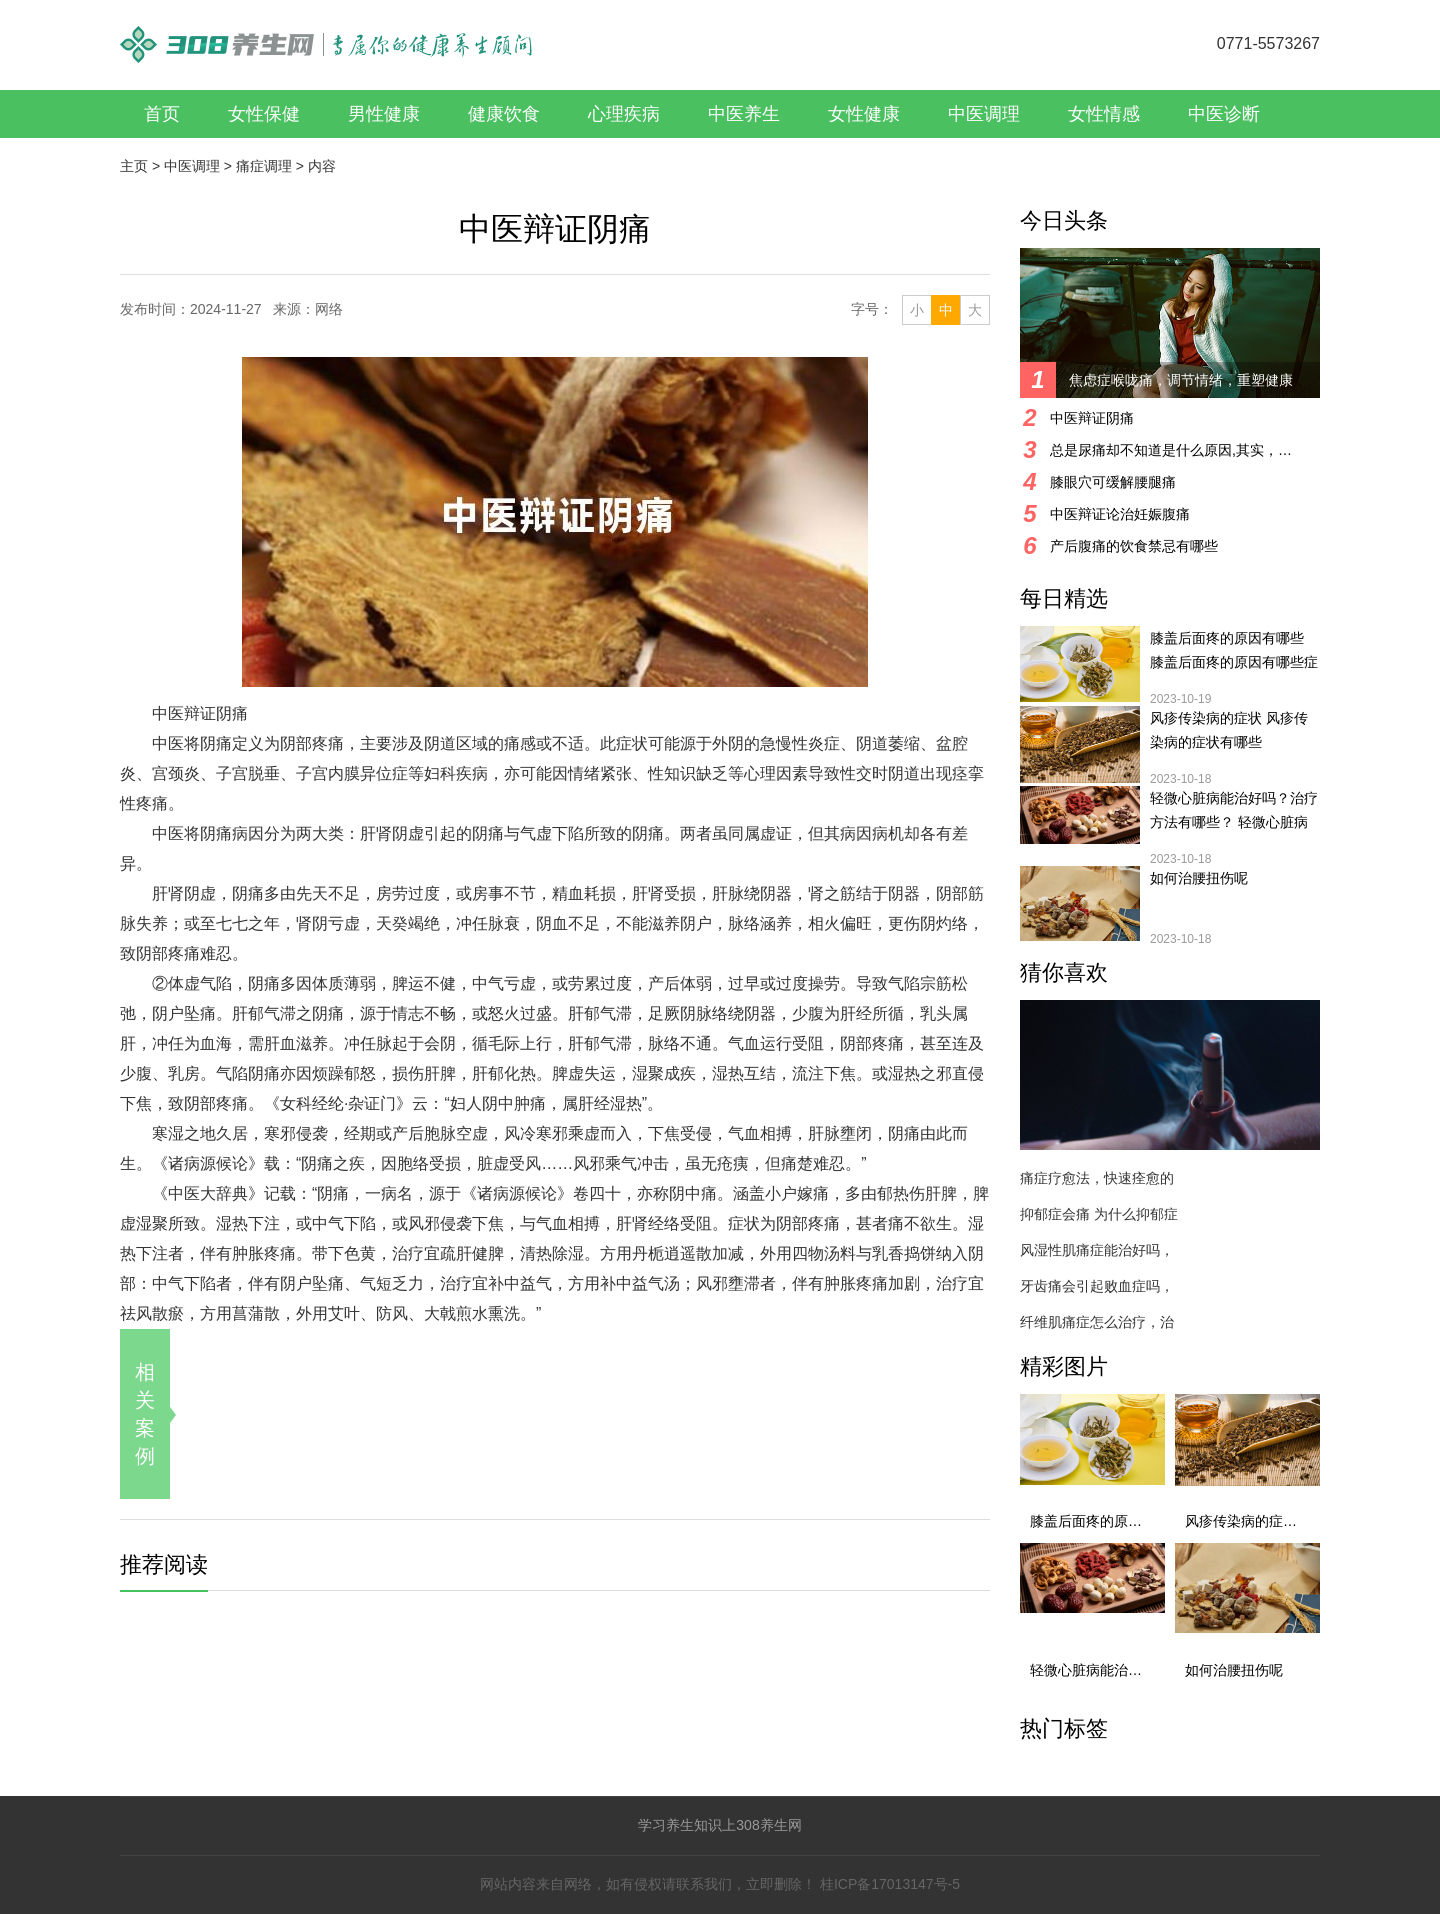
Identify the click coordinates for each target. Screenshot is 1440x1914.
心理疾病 (624, 114)
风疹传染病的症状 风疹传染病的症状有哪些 (1229, 730)
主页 (134, 166)
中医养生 (744, 114)
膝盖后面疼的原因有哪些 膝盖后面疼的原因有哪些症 (1234, 650)
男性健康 (384, 114)
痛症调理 (264, 166)
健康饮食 (504, 114)
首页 (162, 114)
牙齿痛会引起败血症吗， (1097, 1286)
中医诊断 (1224, 114)
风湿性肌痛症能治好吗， (1097, 1250)
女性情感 (1104, 114)
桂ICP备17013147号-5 (890, 1884)
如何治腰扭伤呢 (1199, 878)
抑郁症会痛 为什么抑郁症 (1099, 1214)
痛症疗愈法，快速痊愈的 (1097, 1178)
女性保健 (264, 114)
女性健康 (864, 114)
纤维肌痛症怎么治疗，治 (1097, 1322)
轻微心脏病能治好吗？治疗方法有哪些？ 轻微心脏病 (1234, 810)
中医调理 (984, 114)
